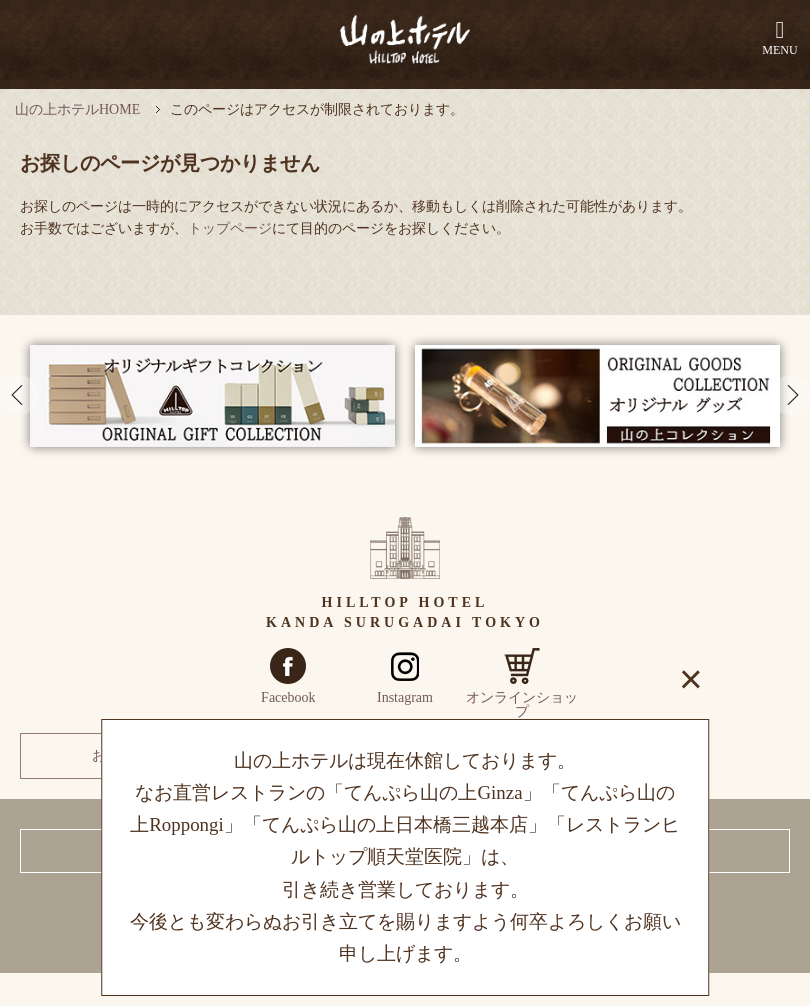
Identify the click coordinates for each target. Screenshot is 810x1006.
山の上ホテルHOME (77, 109)
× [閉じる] (691, 679)
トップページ (230, 228)
